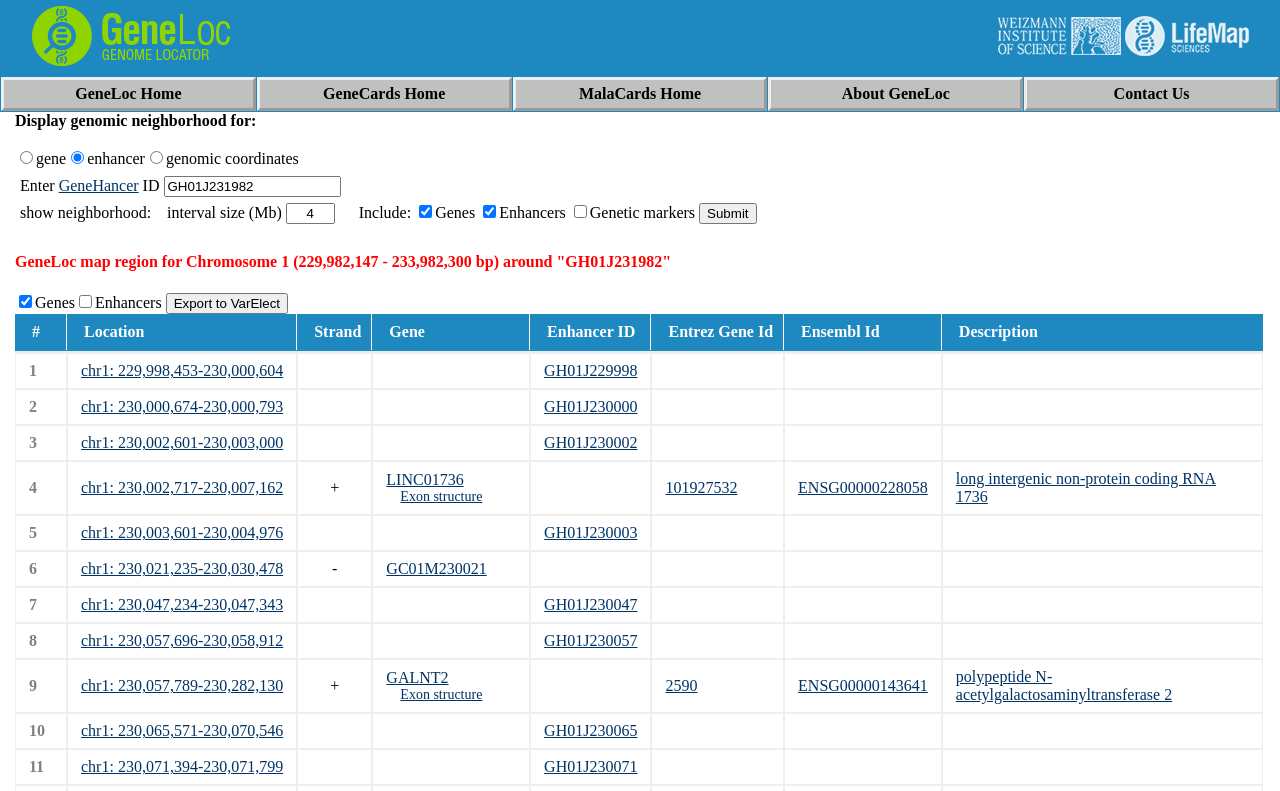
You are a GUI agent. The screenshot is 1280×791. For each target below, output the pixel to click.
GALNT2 (417, 677)
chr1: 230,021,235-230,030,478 (182, 568)
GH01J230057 (590, 640)
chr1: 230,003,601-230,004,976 (182, 532)
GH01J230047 (590, 604)
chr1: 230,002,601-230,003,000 (182, 442)
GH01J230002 (590, 442)
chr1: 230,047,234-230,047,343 (182, 604)
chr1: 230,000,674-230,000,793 (182, 406)
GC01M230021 (436, 568)
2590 (681, 685)
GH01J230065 (590, 730)
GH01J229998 (590, 370)
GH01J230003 (590, 532)
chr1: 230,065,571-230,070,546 (182, 730)
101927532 (701, 487)
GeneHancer (99, 185)
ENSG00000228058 (863, 487)
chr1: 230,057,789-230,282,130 (182, 685)
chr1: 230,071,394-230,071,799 (182, 766)
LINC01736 (424, 479)
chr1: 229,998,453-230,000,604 (182, 370)
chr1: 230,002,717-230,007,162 (182, 487)
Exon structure (441, 496)
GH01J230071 (590, 766)
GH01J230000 (590, 406)
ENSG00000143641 (863, 685)
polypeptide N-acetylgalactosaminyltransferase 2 (1064, 685)
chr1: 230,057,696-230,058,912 (182, 640)
